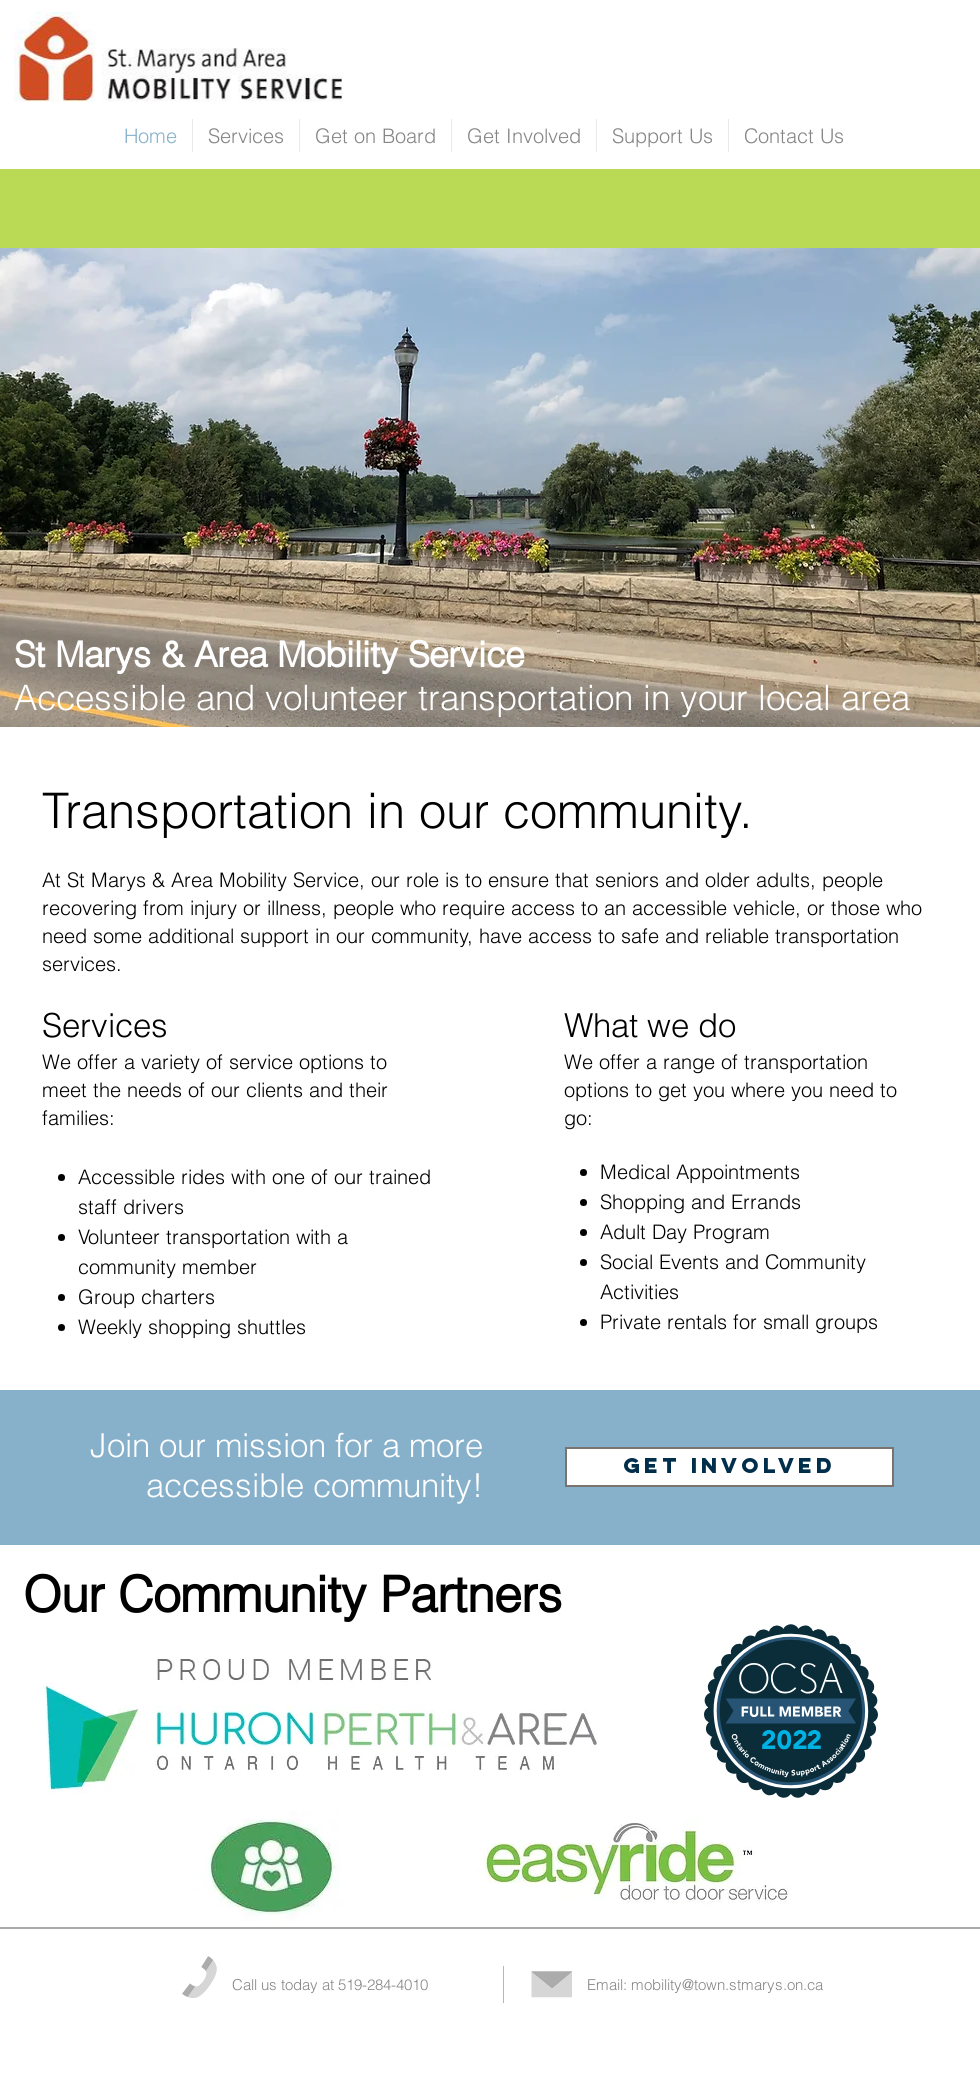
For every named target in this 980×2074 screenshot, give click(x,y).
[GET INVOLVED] (729, 1467)
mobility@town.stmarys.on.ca (727, 1984)
